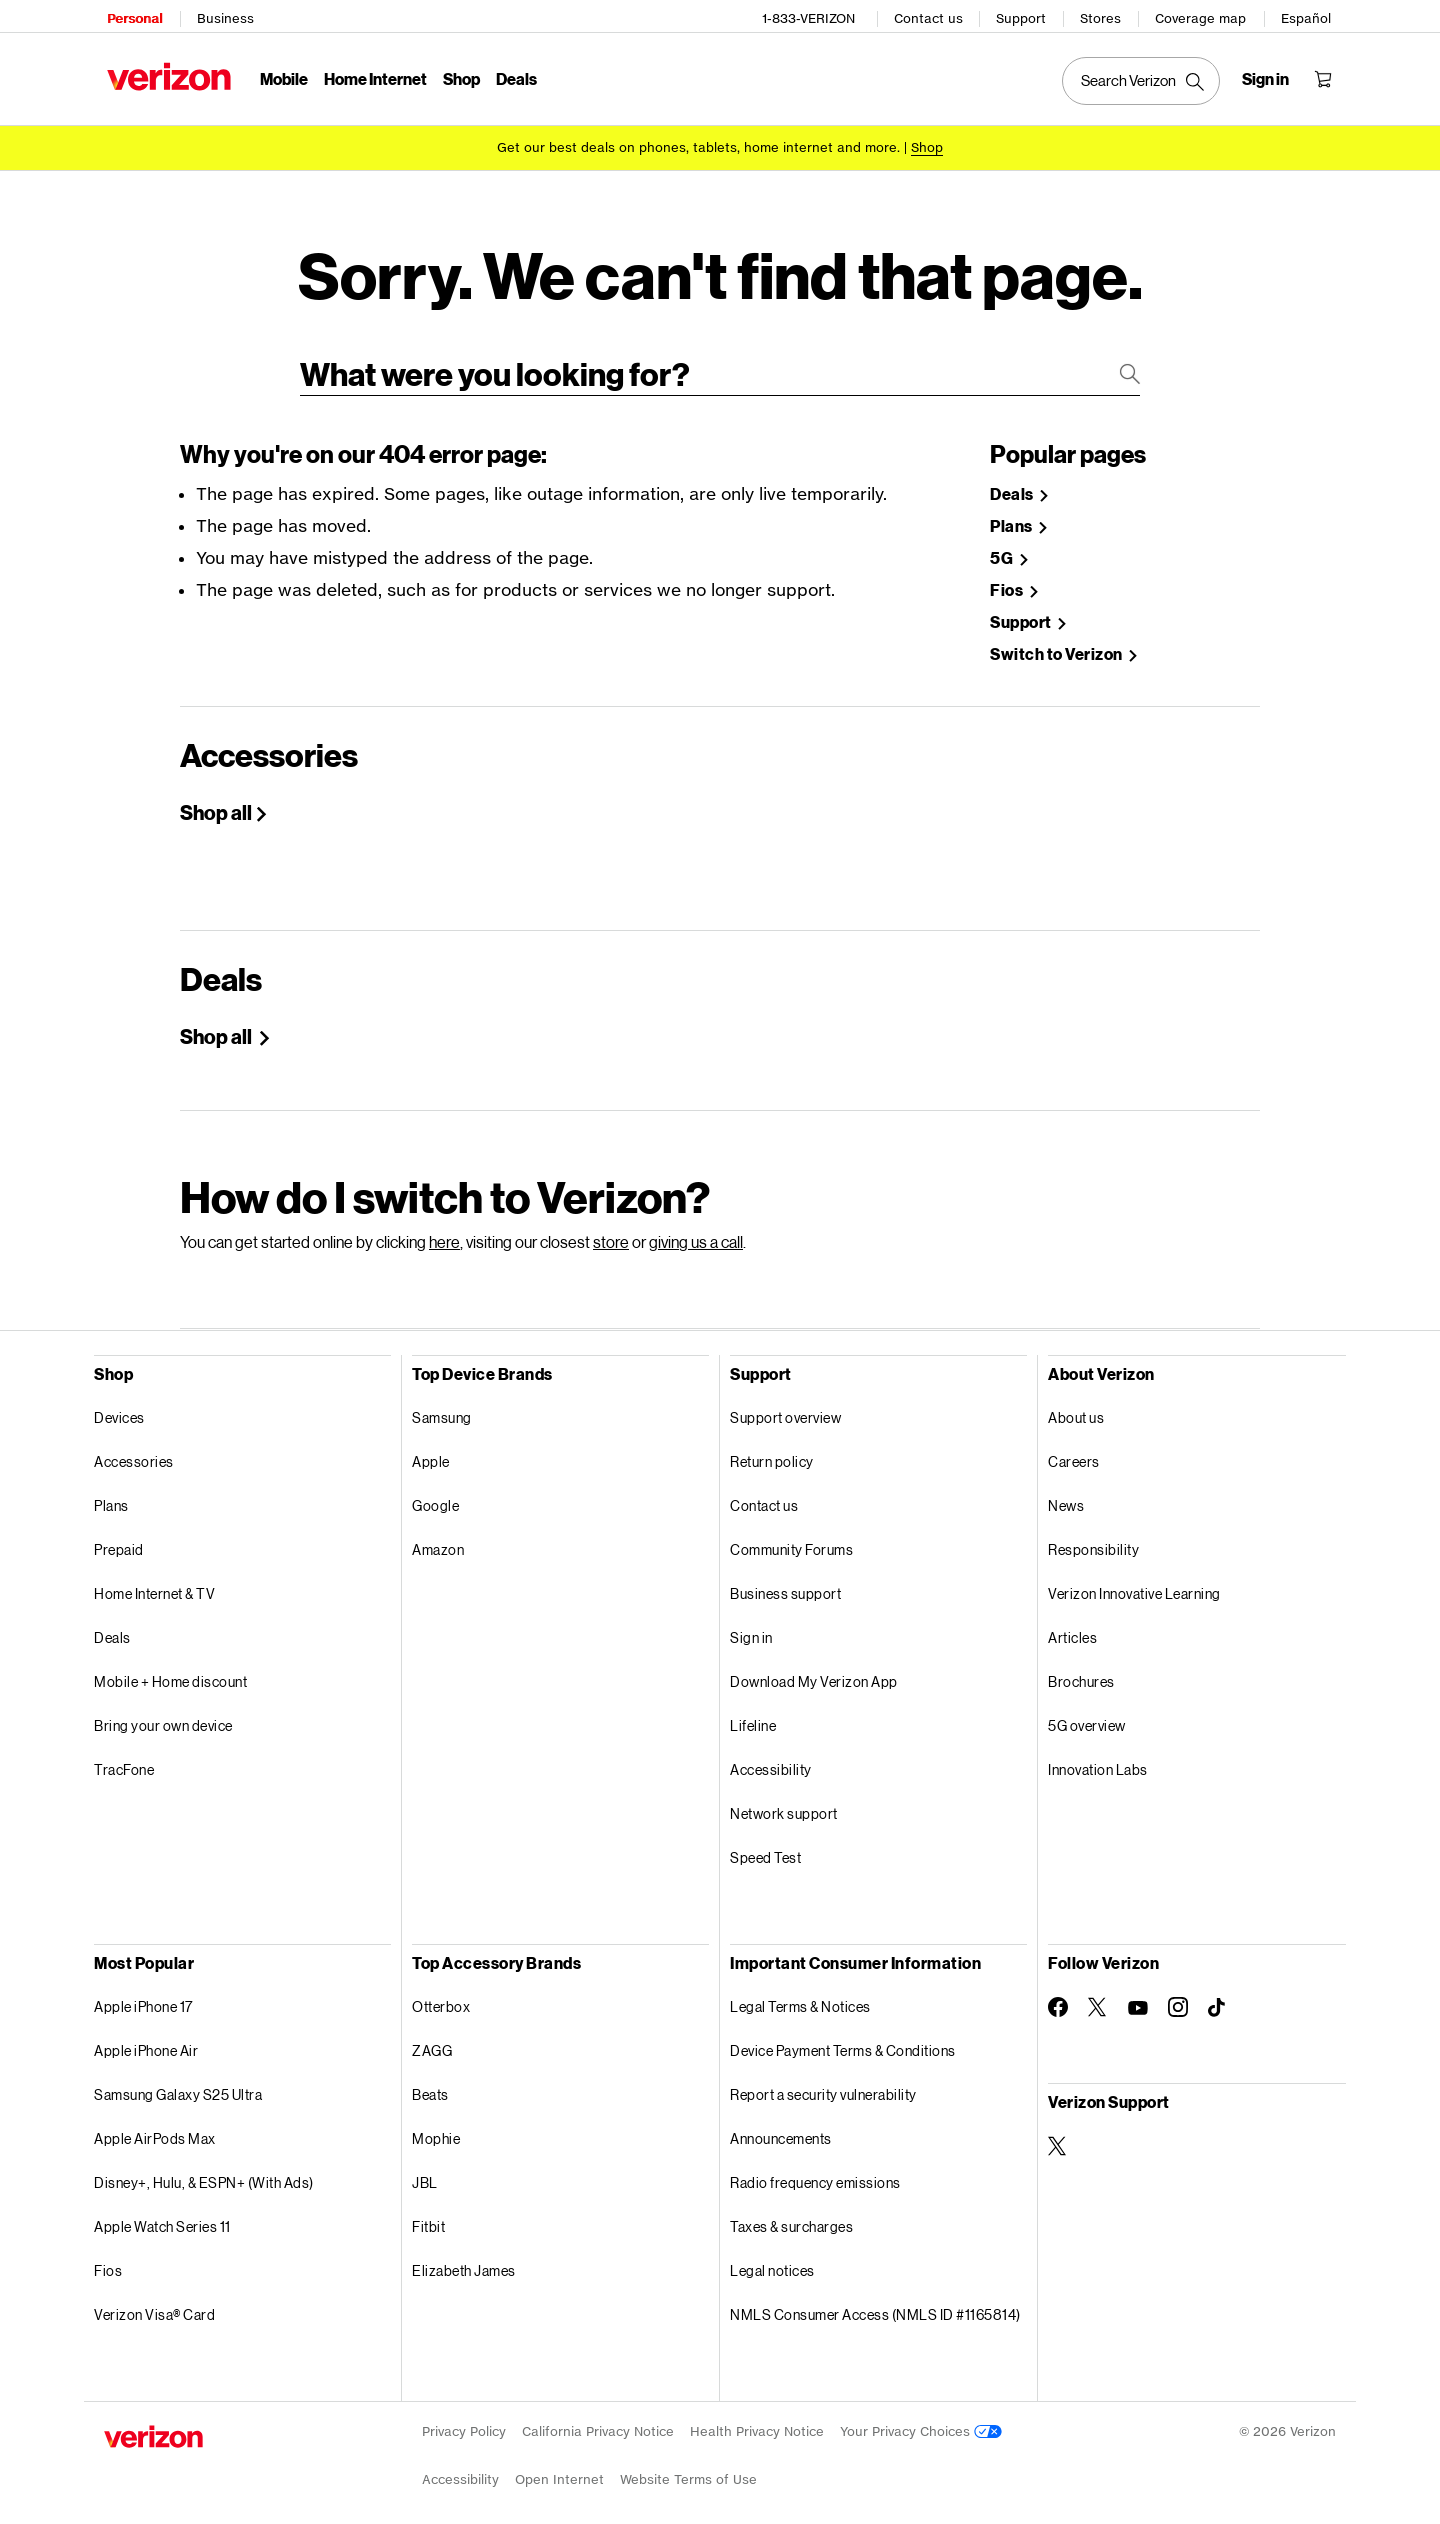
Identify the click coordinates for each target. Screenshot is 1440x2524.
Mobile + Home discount (170, 1667)
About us (1076, 1403)
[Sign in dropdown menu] (1268, 76)
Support (1024, 15)
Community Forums (791, 1535)
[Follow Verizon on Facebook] (1058, 1993)
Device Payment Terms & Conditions (843, 2036)
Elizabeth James (464, 2256)
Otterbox (441, 1992)
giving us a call (696, 1227)
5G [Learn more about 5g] (1003, 544)
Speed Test (765, 1843)
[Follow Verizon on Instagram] (1178, 1993)
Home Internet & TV (154, 1579)
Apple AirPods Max (155, 2124)
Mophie (436, 2124)
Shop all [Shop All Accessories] (216, 798)
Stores (1103, 15)
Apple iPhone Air (146, 2036)
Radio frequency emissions (815, 2168)
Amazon (438, 1535)
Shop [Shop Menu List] (458, 75)
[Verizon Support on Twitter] (1058, 2132)
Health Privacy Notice (757, 2417)
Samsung (442, 1403)
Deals (112, 1623)
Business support (785, 1579)
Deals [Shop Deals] (1013, 480)
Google (435, 1491)
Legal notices (772, 2256)
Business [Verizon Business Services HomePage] (222, 15)
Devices (119, 1403)
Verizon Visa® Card (154, 2300)
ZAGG (432, 2036)
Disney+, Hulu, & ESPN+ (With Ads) (204, 2168)
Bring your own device (163, 1711)
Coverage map (1203, 15)
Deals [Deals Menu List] (513, 75)
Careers (1074, 1447)
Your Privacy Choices (921, 2417)
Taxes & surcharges (791, 2212)
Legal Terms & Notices (800, 1992)
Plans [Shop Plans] (1012, 512)
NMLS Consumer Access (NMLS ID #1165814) (875, 2300)
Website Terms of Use (688, 2465)
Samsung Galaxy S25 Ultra (178, 2080)
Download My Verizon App (814, 1667)
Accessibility (771, 1755)
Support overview (785, 1403)
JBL (425, 2168)
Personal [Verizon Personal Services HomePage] (131, 15)
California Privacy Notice (598, 2417)
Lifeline (753, 1711)
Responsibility (1093, 1535)
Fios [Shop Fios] (1008, 576)
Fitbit (428, 2212)
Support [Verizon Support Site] (1022, 608)
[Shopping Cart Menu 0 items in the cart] (1326, 76)
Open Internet (559, 2465)
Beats (430, 2080)
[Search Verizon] (1144, 78)
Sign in (751, 1623)
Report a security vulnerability (823, 2080)
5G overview (1087, 1711)
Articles (1072, 1623)
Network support (784, 1799)
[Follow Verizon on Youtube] (1138, 1994)
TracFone (124, 1755)
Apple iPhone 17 (143, 1992)
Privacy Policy (464, 2417)
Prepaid (119, 1535)
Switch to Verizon (1057, 640)
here (444, 1227)
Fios (108, 2256)
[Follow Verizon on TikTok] (1218, 1994)
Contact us (931, 15)
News (1066, 1491)
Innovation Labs (1098, 1755)
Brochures (1081, 1667)
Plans (111, 1491)
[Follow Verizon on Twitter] (1098, 1993)
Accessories (134, 1447)
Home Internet (372, 75)
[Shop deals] (927, 142)
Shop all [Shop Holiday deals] (217, 1022)
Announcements (781, 2124)
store (611, 1227)
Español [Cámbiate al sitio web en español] (1309, 15)
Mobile (281, 75)
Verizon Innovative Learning (1134, 1579)
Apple (431, 1447)
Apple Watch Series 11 (162, 2212)
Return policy (772, 1447)
